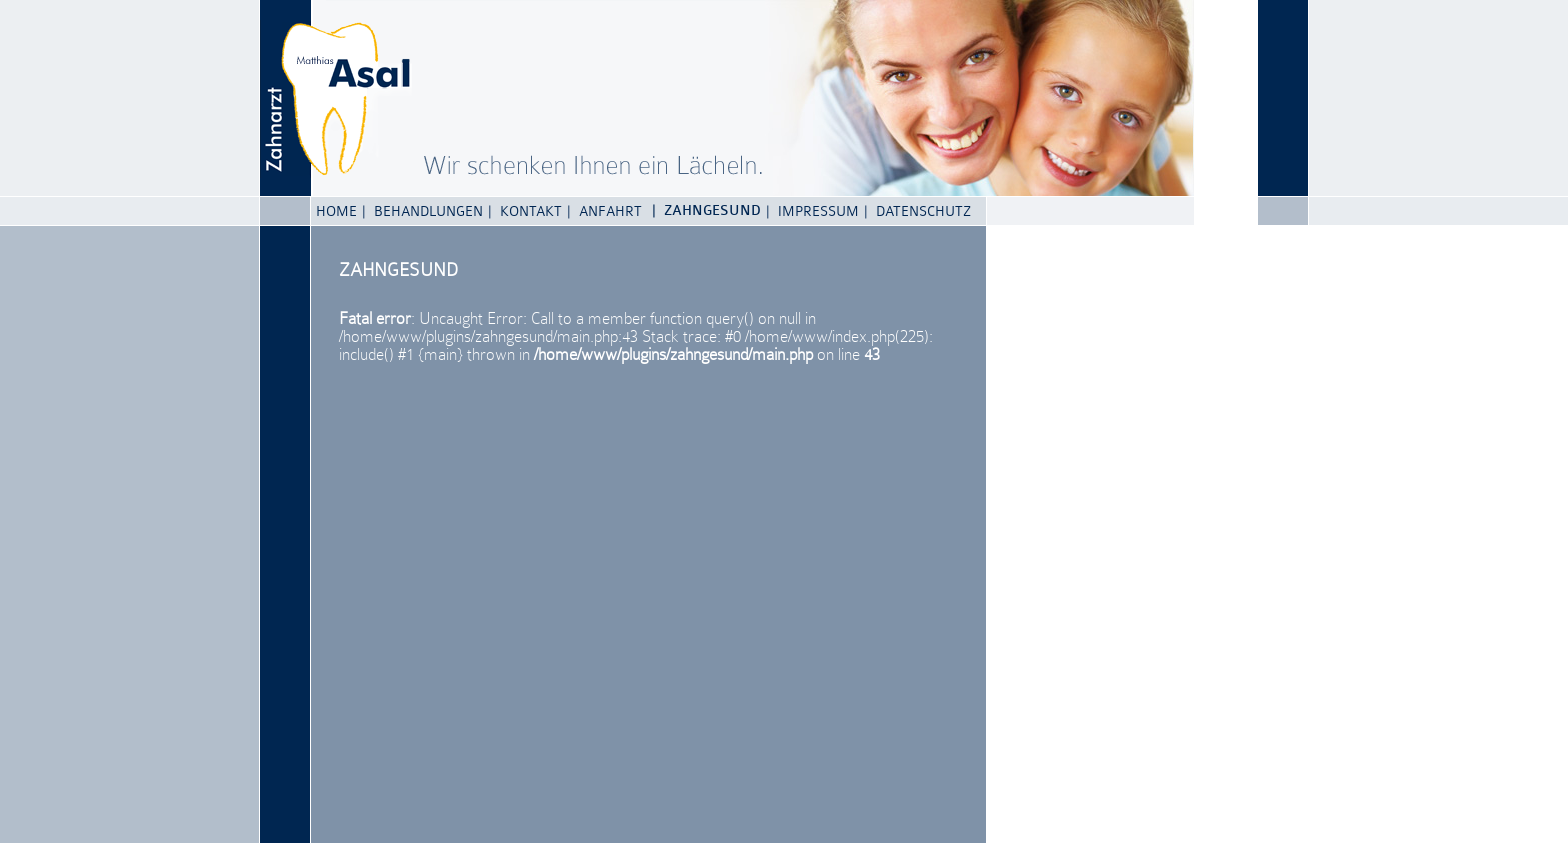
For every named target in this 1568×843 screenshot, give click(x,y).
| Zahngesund (706, 210)
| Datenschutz (917, 211)
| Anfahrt (604, 211)
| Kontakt (525, 211)
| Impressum (812, 211)
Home (336, 211)
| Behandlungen (422, 211)
